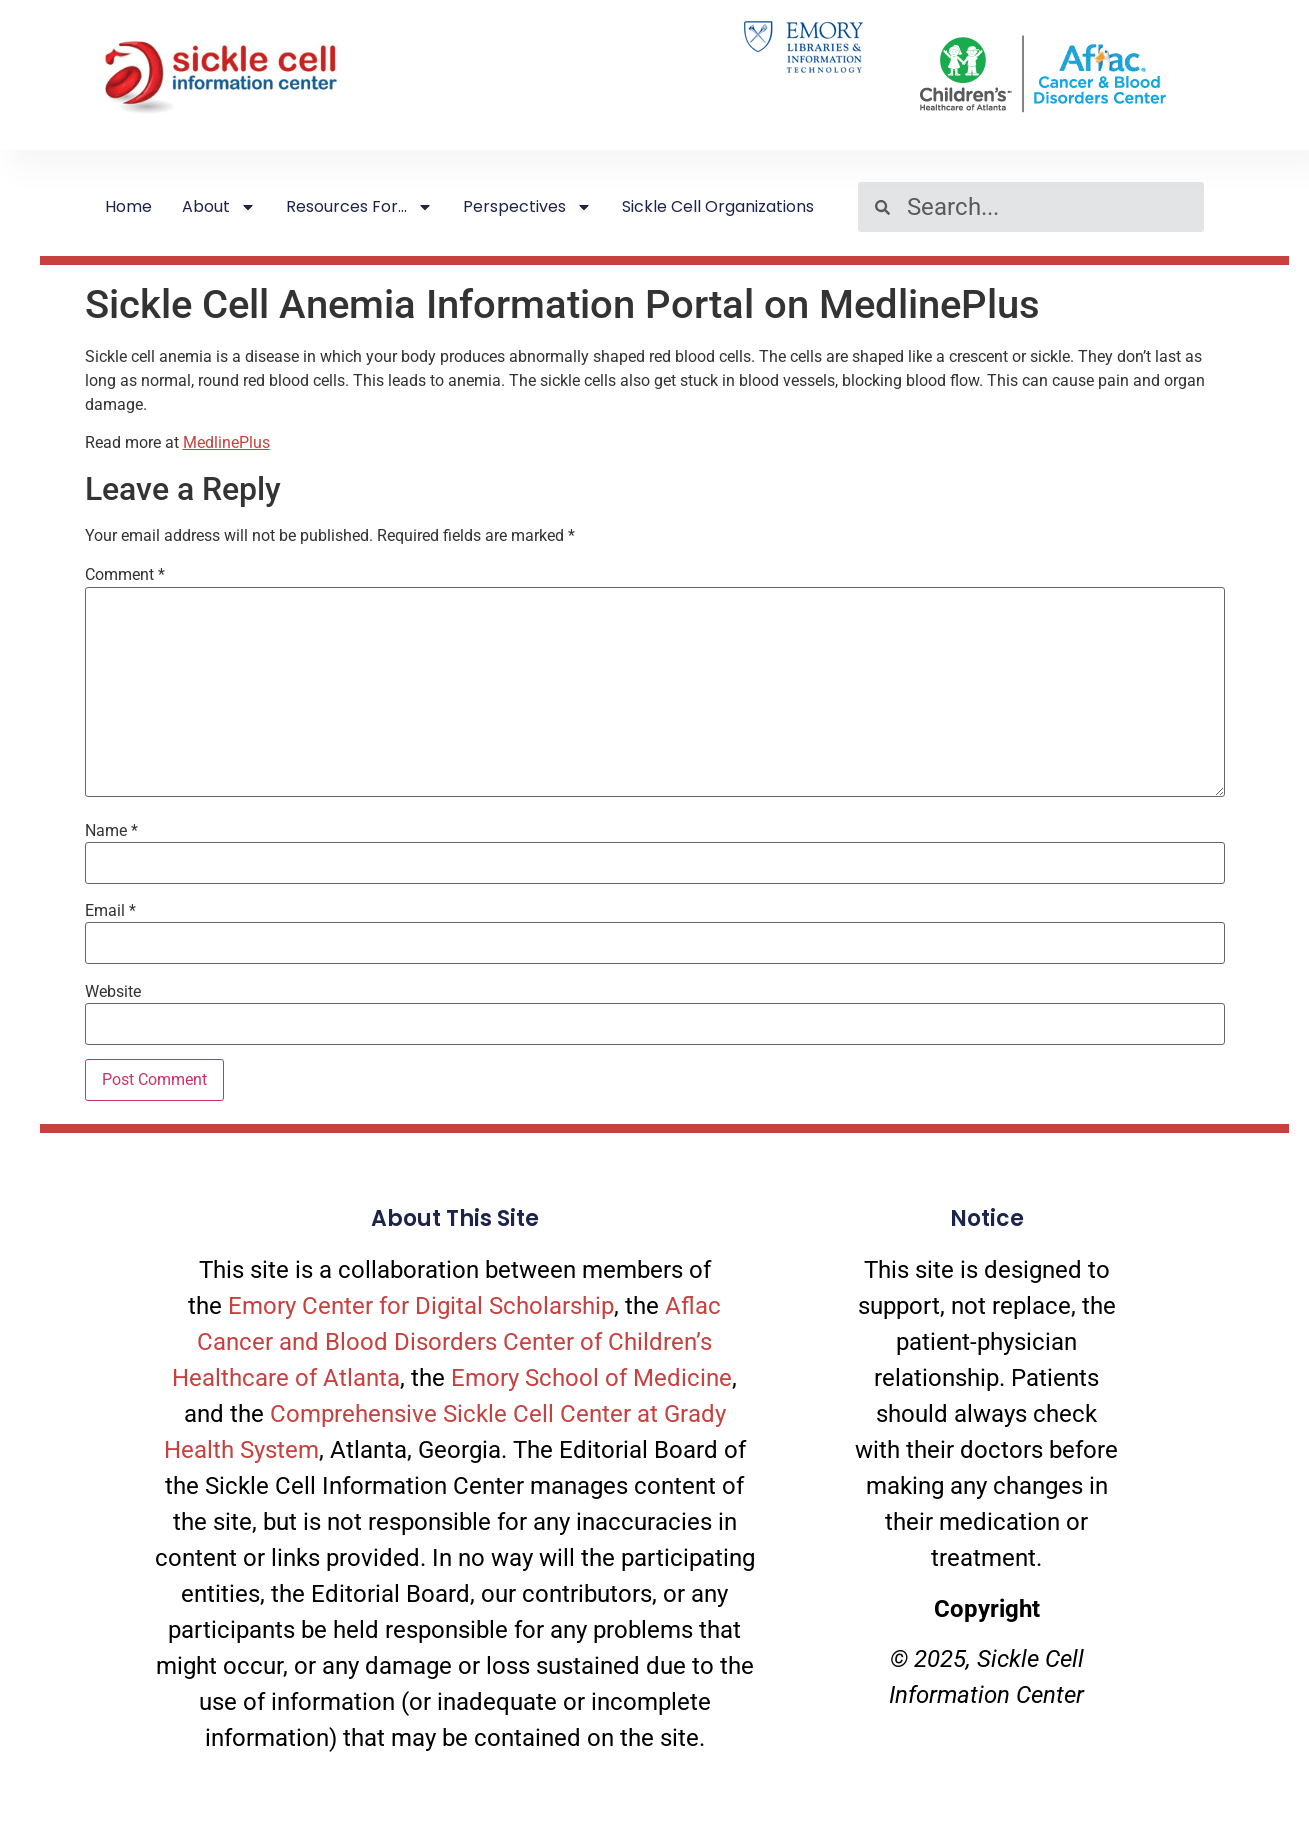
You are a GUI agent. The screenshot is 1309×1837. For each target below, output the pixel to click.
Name (111, 831)
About (219, 207)
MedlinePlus (226, 442)
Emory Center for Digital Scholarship (421, 1306)
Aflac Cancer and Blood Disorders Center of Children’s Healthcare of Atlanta (446, 1342)
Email (110, 911)
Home (128, 206)
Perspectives (527, 207)
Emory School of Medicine (591, 1378)
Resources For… (359, 207)
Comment (125, 575)
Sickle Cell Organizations (718, 206)
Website (113, 992)
